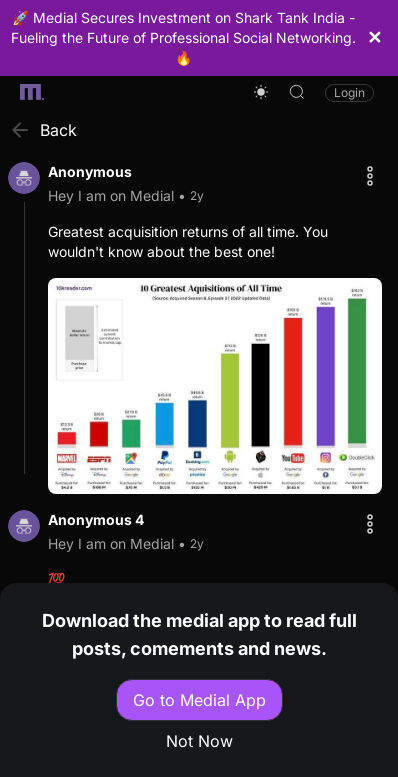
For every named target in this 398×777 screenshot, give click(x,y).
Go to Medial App (199, 700)
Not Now (199, 741)
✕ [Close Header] (374, 37)
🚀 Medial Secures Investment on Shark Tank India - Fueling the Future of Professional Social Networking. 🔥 (183, 37)
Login (349, 92)
